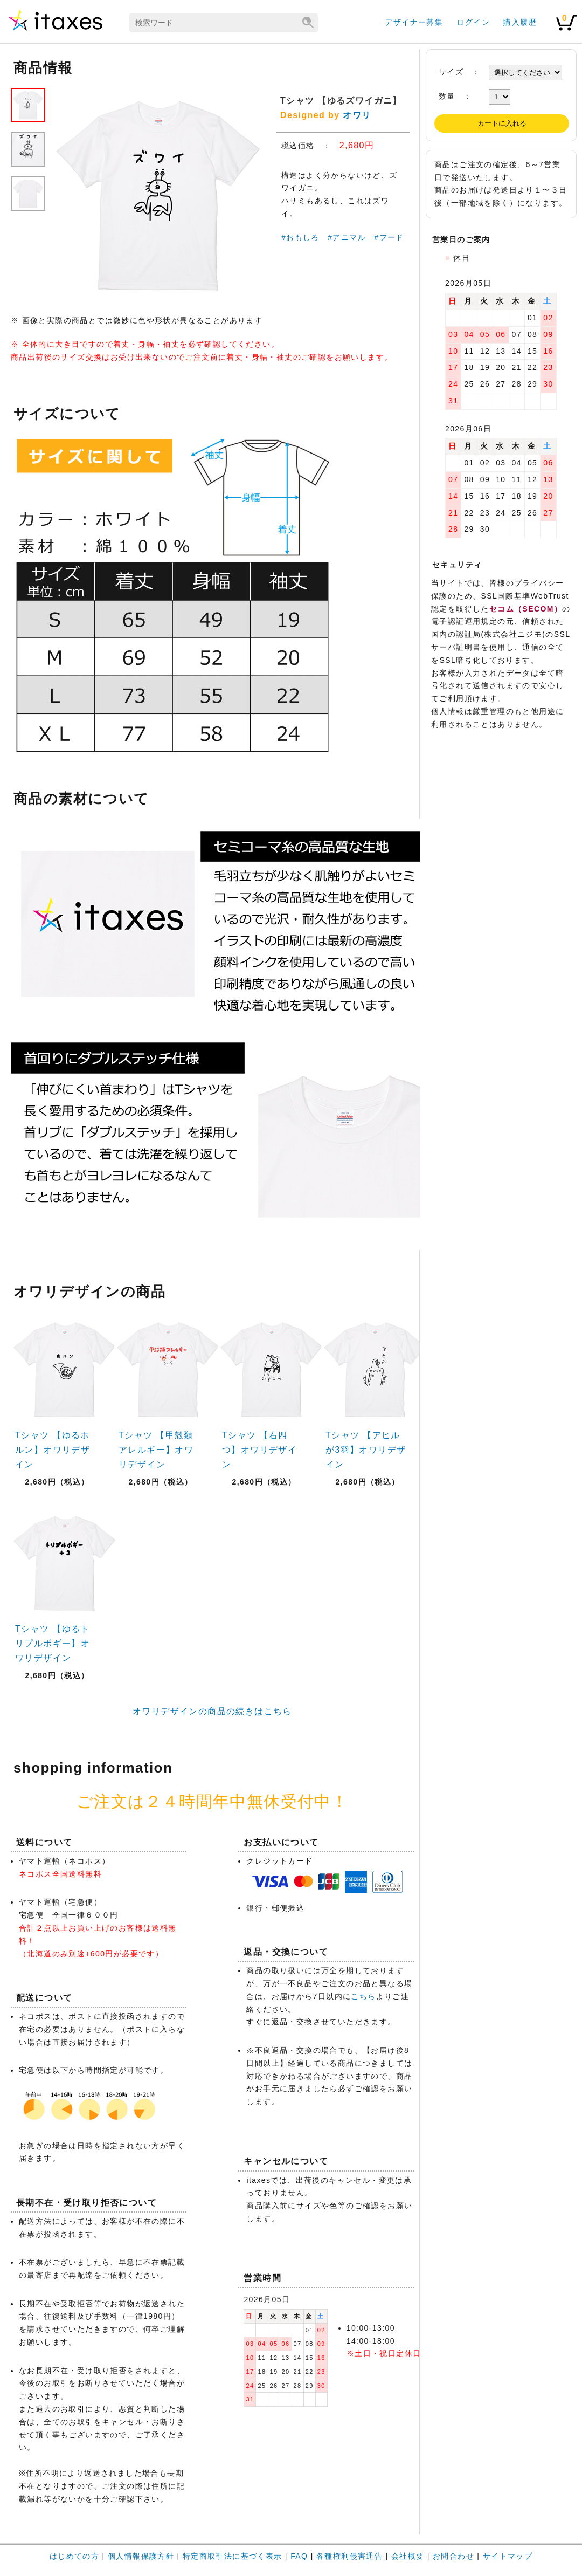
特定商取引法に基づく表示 (232, 2556)
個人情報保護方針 (141, 2556)
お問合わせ (453, 2556)
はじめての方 (74, 2556)
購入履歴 (520, 22)
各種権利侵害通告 (349, 2556)
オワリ (357, 115)
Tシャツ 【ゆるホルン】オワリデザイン (52, 1450)
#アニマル (347, 237)
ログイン (473, 22)
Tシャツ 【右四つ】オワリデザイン (259, 1450)
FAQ (299, 2556)
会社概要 (408, 2556)
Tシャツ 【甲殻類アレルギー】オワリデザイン (156, 1450)
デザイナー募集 (414, 22)
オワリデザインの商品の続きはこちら (212, 1711)
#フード (389, 237)
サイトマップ (507, 2556)
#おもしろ (300, 237)
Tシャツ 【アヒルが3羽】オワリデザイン (365, 1450)
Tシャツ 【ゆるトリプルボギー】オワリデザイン (52, 1643)
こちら (363, 1996)
